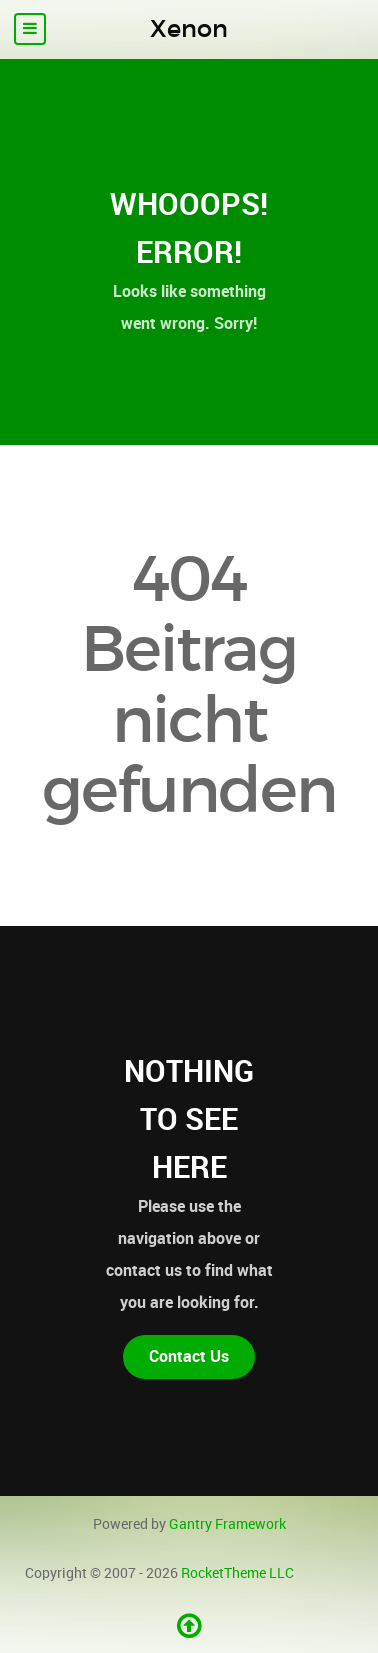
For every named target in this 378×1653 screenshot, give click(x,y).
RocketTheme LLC (237, 1573)
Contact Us (189, 1356)
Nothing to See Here (189, 1119)
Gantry (227, 1524)
